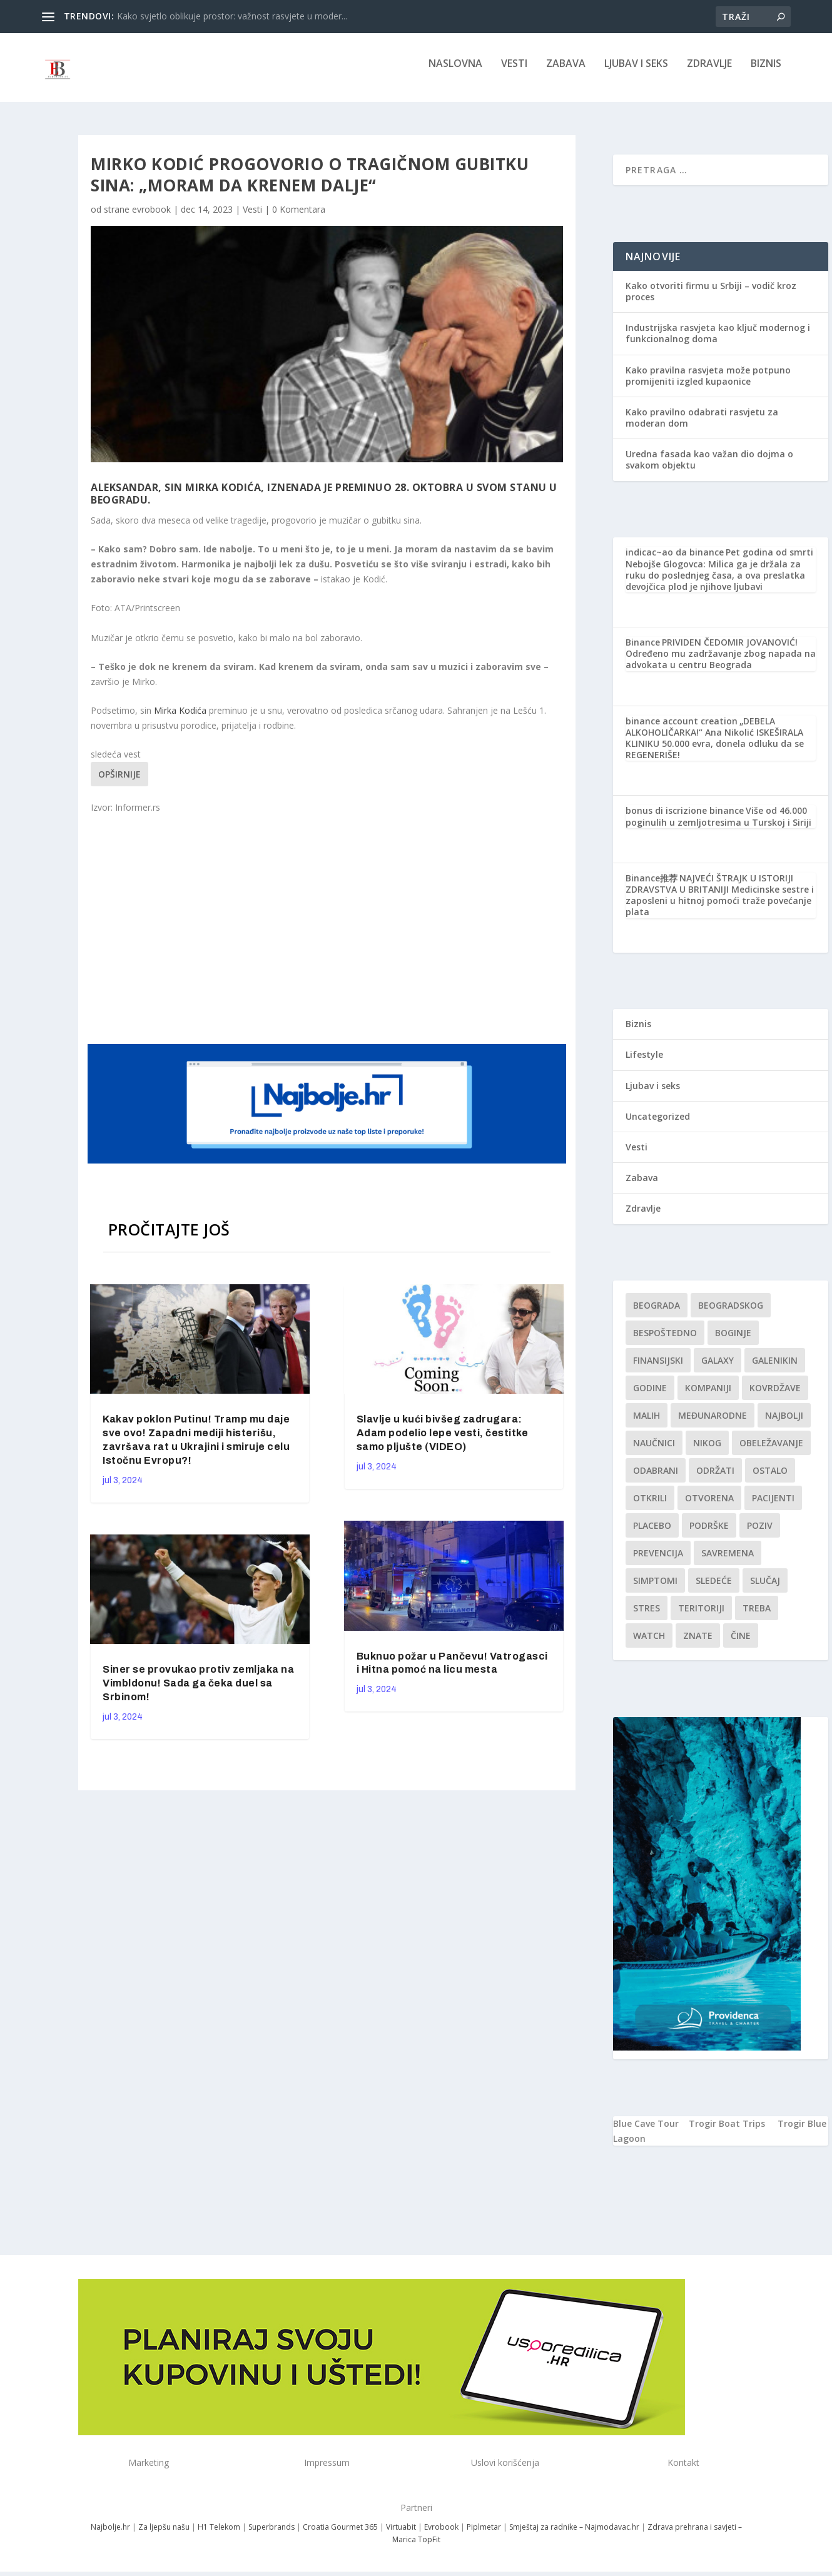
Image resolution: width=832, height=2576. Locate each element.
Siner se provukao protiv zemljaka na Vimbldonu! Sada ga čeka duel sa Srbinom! (198, 1692)
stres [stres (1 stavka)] (646, 1617)
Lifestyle (644, 1063)
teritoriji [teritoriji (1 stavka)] (701, 1617)
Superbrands (271, 2535)
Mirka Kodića (180, 719)
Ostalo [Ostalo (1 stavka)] (770, 1479)
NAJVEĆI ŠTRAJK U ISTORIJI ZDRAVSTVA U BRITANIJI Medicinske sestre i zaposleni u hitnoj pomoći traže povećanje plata (720, 904)
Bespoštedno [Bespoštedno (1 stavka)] (665, 1341)
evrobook (151, 218)
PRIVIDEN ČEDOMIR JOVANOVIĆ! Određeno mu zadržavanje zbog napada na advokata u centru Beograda (721, 662)
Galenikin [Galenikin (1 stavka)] (775, 1369)
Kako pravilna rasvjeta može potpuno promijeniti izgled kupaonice (708, 383)
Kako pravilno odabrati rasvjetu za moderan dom (702, 426)
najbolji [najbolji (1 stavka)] (784, 1424)
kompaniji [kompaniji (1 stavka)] (708, 1396)
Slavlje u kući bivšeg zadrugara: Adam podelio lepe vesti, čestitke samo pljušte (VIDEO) (443, 1441)
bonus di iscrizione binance (685, 819)
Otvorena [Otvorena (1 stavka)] (709, 1507)
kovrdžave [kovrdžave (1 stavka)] (775, 1396)
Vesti (514, 73)
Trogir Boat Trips (727, 2132)
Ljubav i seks (636, 73)
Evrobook (441, 2535)
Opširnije (119, 783)
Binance (643, 651)
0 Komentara (298, 218)
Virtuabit (401, 2535)
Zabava (566, 73)
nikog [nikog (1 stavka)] (707, 1452)
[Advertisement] (328, 936)
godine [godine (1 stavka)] (650, 1396)
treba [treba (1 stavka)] (757, 1617)
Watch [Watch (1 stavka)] (649, 1644)
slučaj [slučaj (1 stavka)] (765, 1589)
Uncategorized (658, 1125)
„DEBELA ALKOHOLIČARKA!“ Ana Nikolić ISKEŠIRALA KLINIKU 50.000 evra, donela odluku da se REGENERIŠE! (715, 747)
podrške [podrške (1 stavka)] (709, 1534)
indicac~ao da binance (675, 561)
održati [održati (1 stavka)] (715, 1479)
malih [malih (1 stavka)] (646, 1424)
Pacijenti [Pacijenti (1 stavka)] (773, 1507)
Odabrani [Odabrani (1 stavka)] (655, 1479)
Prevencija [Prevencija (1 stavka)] (658, 1562)
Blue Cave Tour (646, 2132)
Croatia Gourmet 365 (340, 2535)
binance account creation (682, 730)
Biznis (766, 73)
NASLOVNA (455, 73)
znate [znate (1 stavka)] (698, 1644)
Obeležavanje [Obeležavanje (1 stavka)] (771, 1452)
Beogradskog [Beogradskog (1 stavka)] (730, 1314)
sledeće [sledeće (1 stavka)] (714, 1589)
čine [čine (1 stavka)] (741, 1644)
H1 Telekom (219, 2535)
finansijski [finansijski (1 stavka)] (658, 1369)
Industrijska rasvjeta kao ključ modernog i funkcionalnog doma (718, 341)
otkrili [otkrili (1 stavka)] (650, 1507)
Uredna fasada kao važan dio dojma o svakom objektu (709, 468)
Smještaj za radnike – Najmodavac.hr (574, 2535)
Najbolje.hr (110, 2535)
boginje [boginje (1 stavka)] (733, 1341)
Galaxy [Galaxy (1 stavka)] (717, 1369)
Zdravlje (709, 73)
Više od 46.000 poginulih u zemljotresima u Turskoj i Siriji (718, 824)
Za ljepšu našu (164, 2535)
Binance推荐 (651, 887)
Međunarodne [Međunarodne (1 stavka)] (712, 1424)
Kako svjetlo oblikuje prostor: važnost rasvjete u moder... (232, 16)
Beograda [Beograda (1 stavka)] (656, 1314)
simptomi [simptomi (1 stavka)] (655, 1589)
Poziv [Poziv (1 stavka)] (760, 1534)
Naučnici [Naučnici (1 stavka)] (654, 1452)
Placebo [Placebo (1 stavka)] (652, 1534)
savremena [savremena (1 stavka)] (727, 1562)
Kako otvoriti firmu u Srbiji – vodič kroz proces (711, 300)
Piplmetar (483, 2535)
